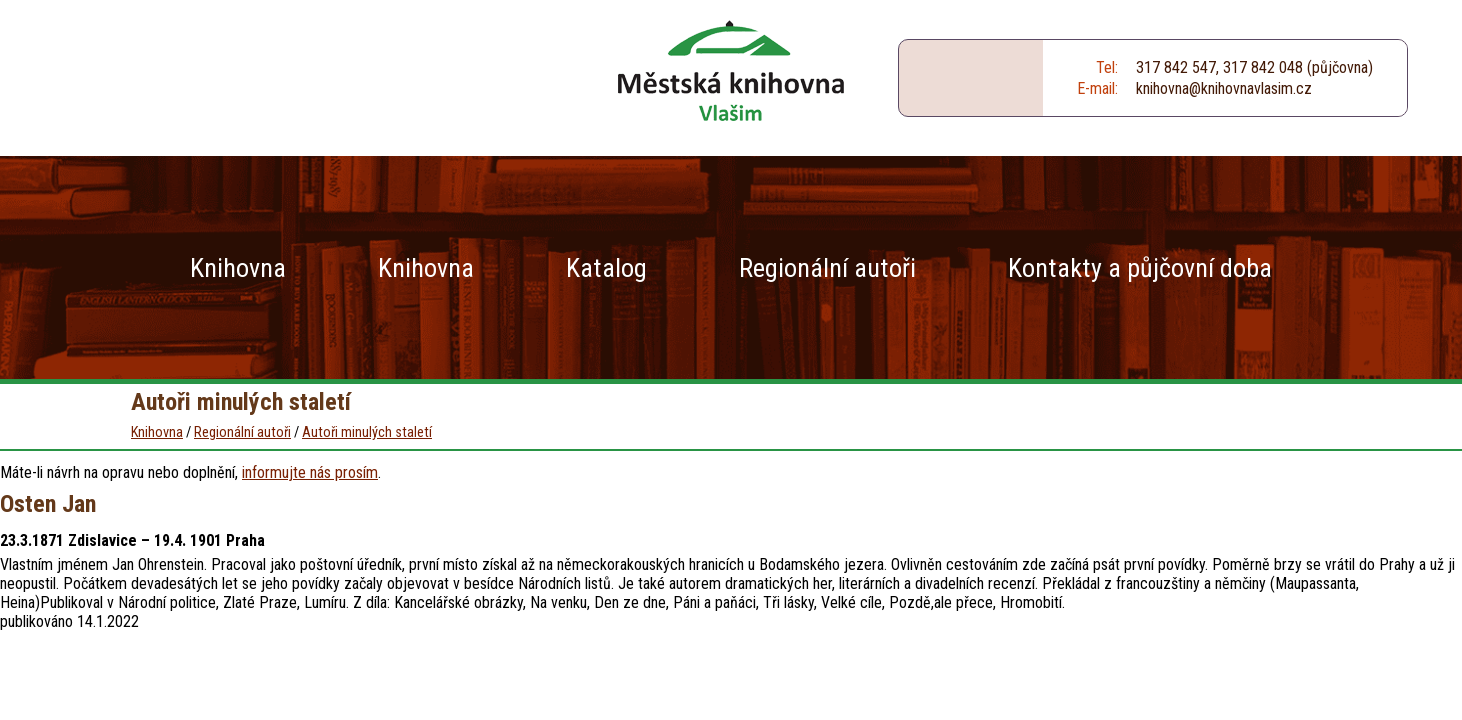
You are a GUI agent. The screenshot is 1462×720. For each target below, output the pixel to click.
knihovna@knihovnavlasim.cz (1224, 88)
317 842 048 (1263, 67)
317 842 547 (1176, 67)
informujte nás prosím (310, 472)
